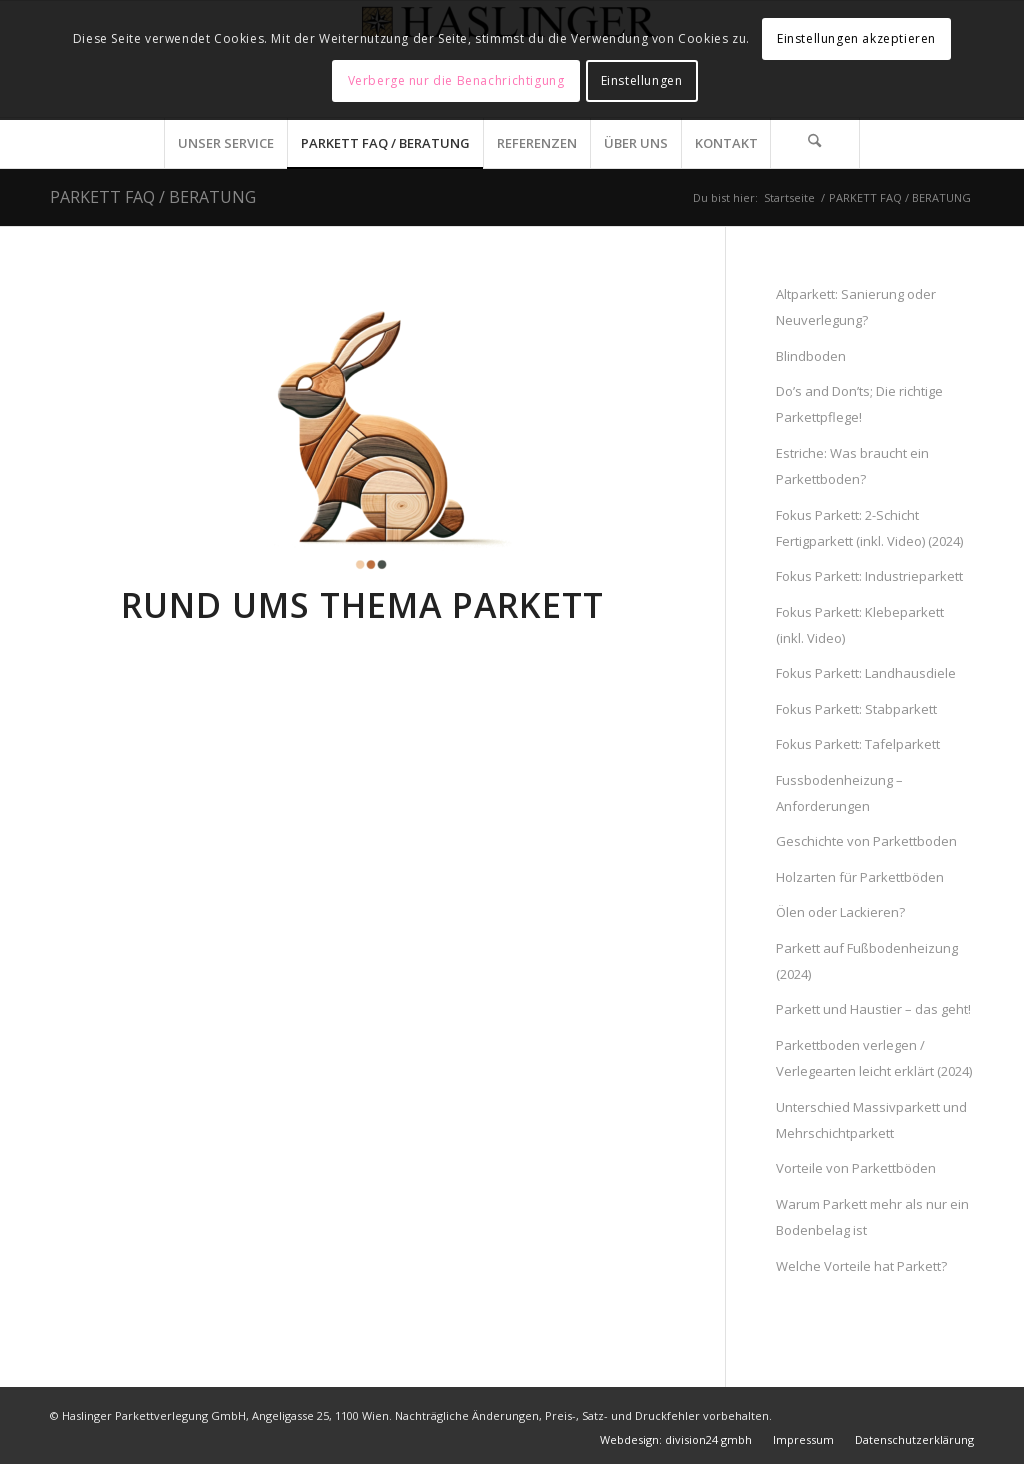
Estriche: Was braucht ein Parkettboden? (852, 466)
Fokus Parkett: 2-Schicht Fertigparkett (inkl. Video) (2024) (869, 528)
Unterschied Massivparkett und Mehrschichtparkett (871, 1120)
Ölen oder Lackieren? (840, 912)
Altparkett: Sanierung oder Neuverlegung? (856, 307)
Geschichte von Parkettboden (866, 841)
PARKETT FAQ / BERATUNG (153, 197)
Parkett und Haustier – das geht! (873, 1009)
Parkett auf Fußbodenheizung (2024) (867, 961)
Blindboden (811, 356)
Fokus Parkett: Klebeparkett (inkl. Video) (860, 625)
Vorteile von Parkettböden (856, 1168)
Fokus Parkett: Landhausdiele (866, 673)
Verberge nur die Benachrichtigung (456, 80)
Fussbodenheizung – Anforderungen (839, 793)
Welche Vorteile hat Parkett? (861, 1266)
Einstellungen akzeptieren (856, 38)
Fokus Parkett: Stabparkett (856, 709)
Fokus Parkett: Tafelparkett (858, 744)
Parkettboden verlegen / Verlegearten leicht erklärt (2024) (874, 1058)
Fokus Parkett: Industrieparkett (869, 576)
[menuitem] (225, 143)
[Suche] (815, 143)
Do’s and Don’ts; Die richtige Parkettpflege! (859, 404)
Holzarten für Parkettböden (860, 877)
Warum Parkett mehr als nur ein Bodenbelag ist (872, 1217)
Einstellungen (642, 80)
